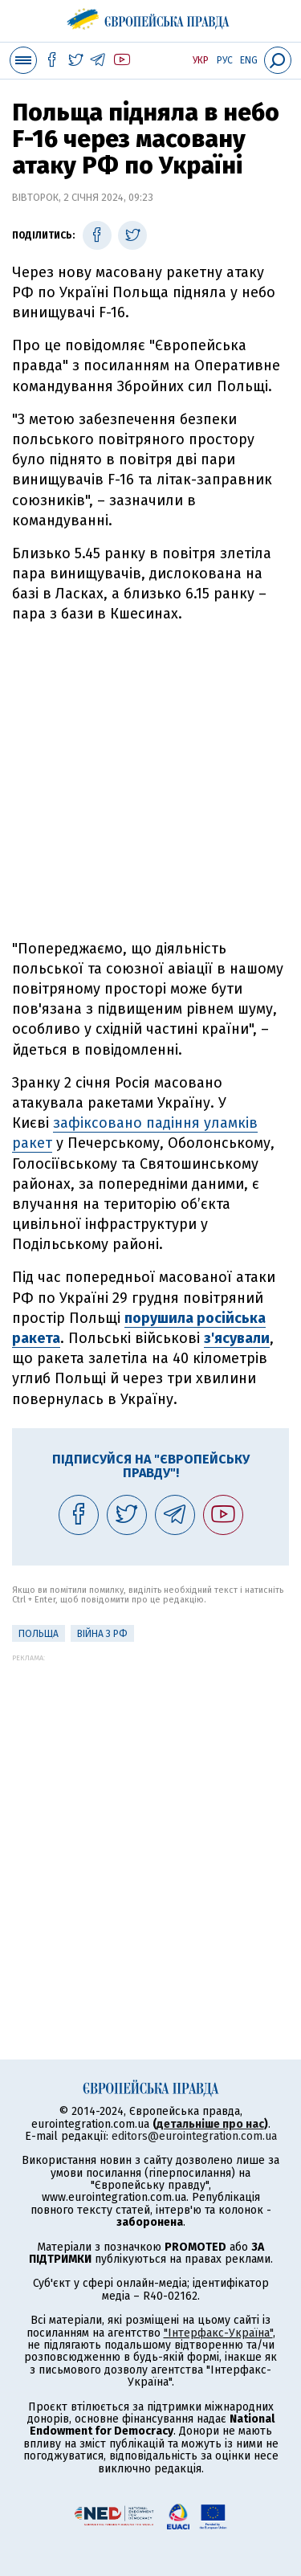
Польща (38, 1633)
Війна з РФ (102, 1633)
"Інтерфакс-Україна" (218, 2333)
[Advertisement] (150, 782)
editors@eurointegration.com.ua (194, 2136)
